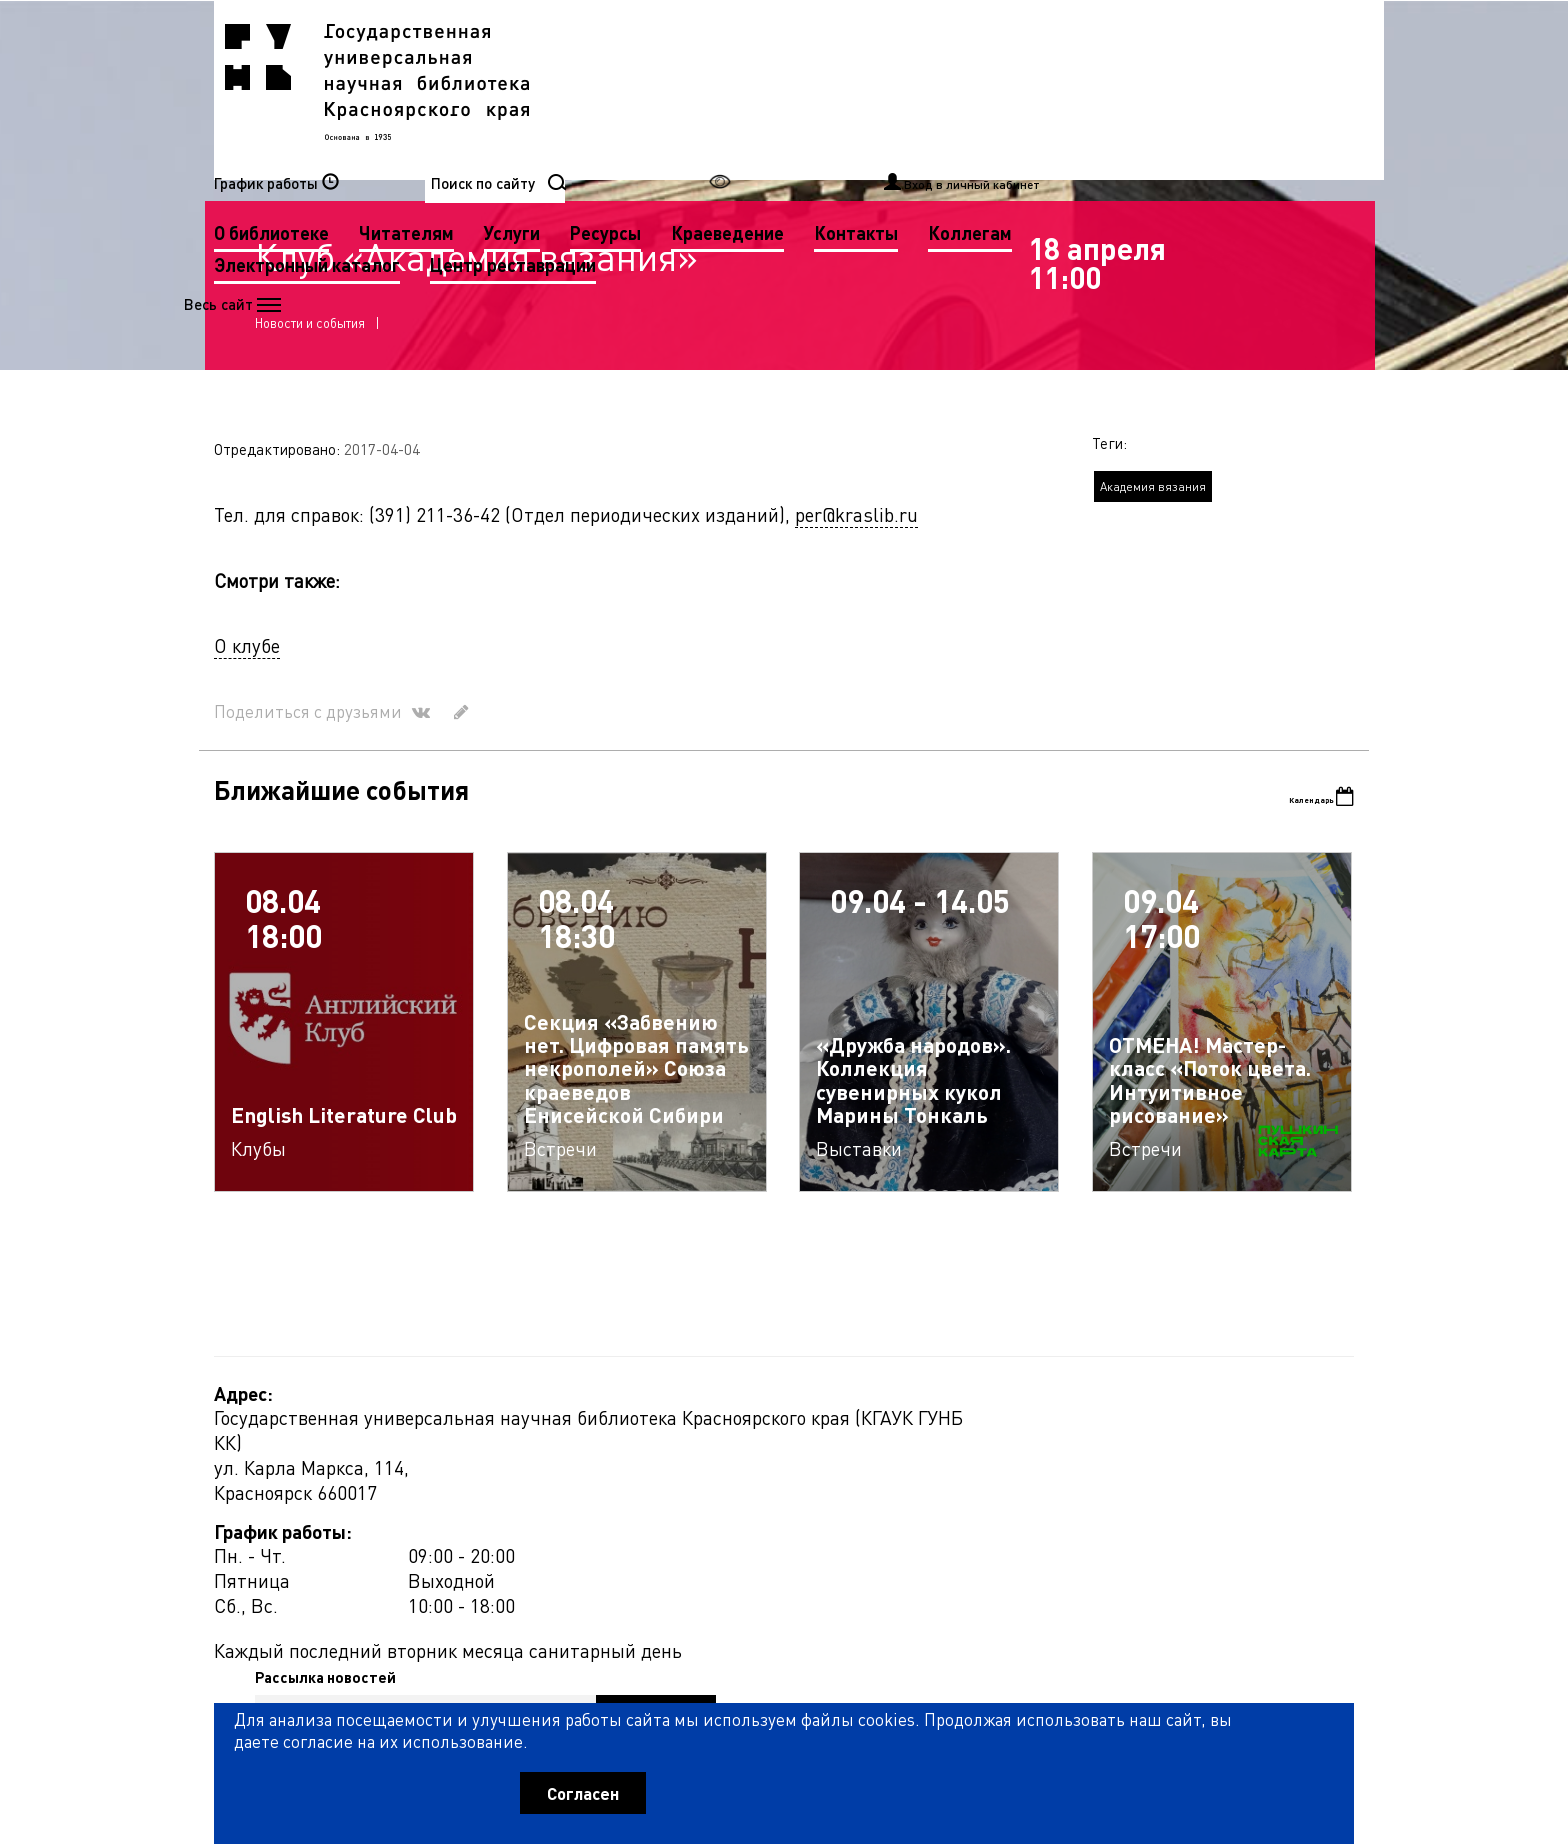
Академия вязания (1153, 597)
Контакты (656, 120)
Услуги (912, 88)
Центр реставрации (697, 152)
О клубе (247, 755)
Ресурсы (1005, 88)
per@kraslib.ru (856, 624)
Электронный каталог (935, 120)
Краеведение (1127, 88)
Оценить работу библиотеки (1255, 1730)
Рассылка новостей (967, 1533)
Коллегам (770, 120)
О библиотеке (671, 88)
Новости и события (319, 412)
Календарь (1295, 909)
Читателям (806, 88)
